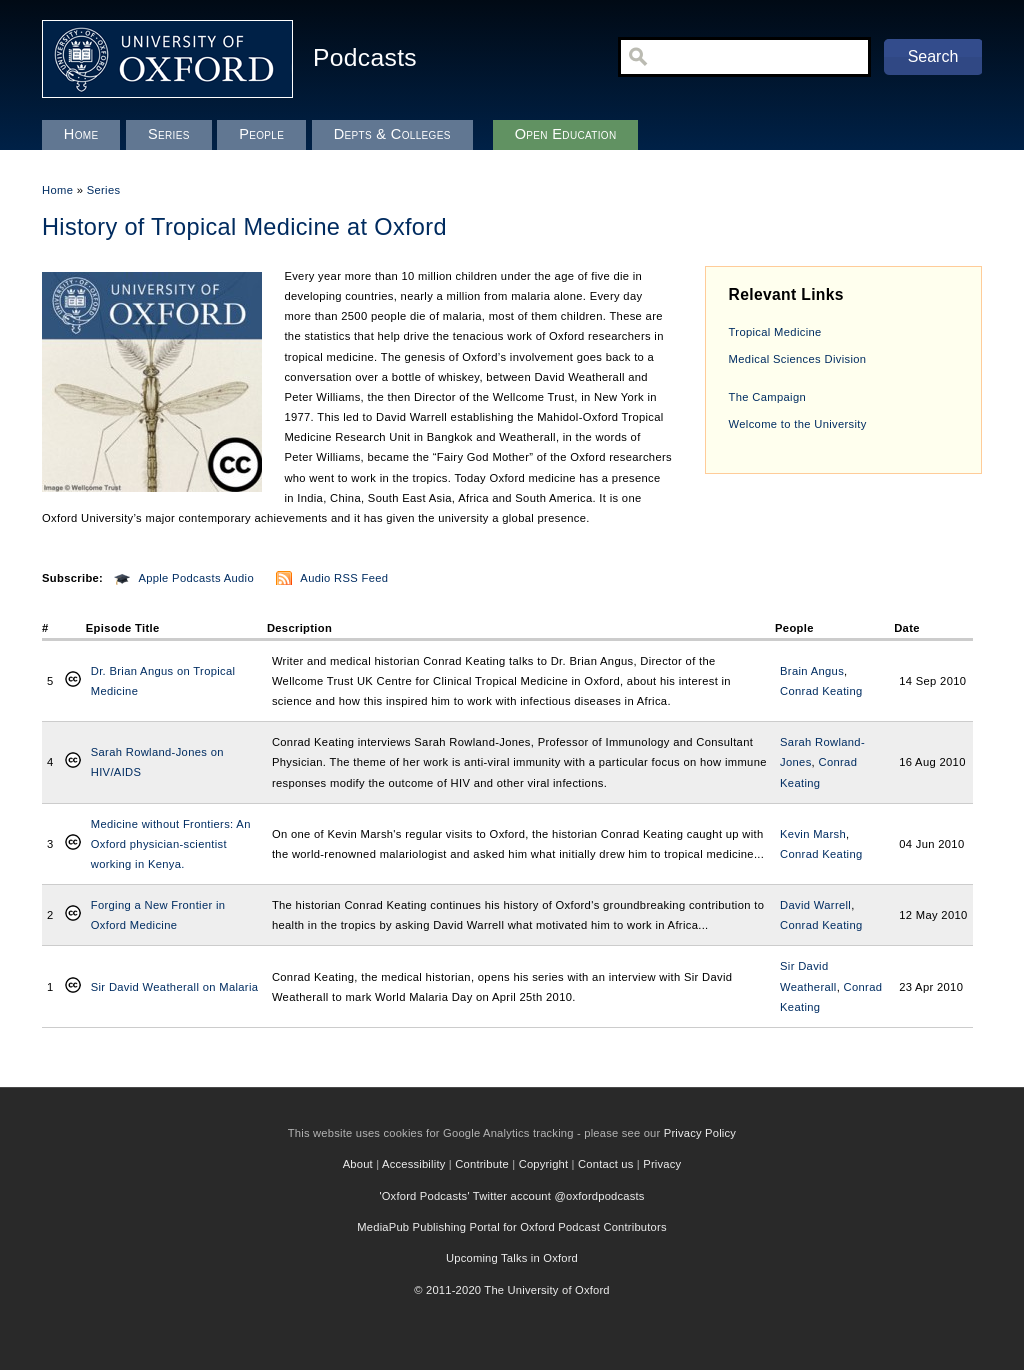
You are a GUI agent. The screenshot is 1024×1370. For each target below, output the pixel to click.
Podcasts (365, 57)
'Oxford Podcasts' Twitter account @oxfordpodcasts (511, 1196)
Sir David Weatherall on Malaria (175, 987)
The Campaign (767, 397)
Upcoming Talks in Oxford (512, 1258)
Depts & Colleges (392, 134)
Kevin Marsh (813, 834)
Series (104, 190)
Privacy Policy (700, 1133)
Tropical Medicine (775, 332)
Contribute (482, 1164)
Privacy (662, 1164)
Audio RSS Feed (344, 578)
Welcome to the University (798, 424)
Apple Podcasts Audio (196, 578)
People (261, 134)
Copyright (544, 1164)
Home (57, 190)
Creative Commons (73, 681)
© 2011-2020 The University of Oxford (512, 1290)
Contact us (605, 1164)
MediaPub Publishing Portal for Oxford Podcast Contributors (511, 1227)
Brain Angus (812, 671)
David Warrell (815, 905)
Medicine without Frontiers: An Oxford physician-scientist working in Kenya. (171, 844)
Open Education (566, 134)
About (358, 1164)
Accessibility (414, 1164)
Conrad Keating (821, 691)
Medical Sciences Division (798, 359)
